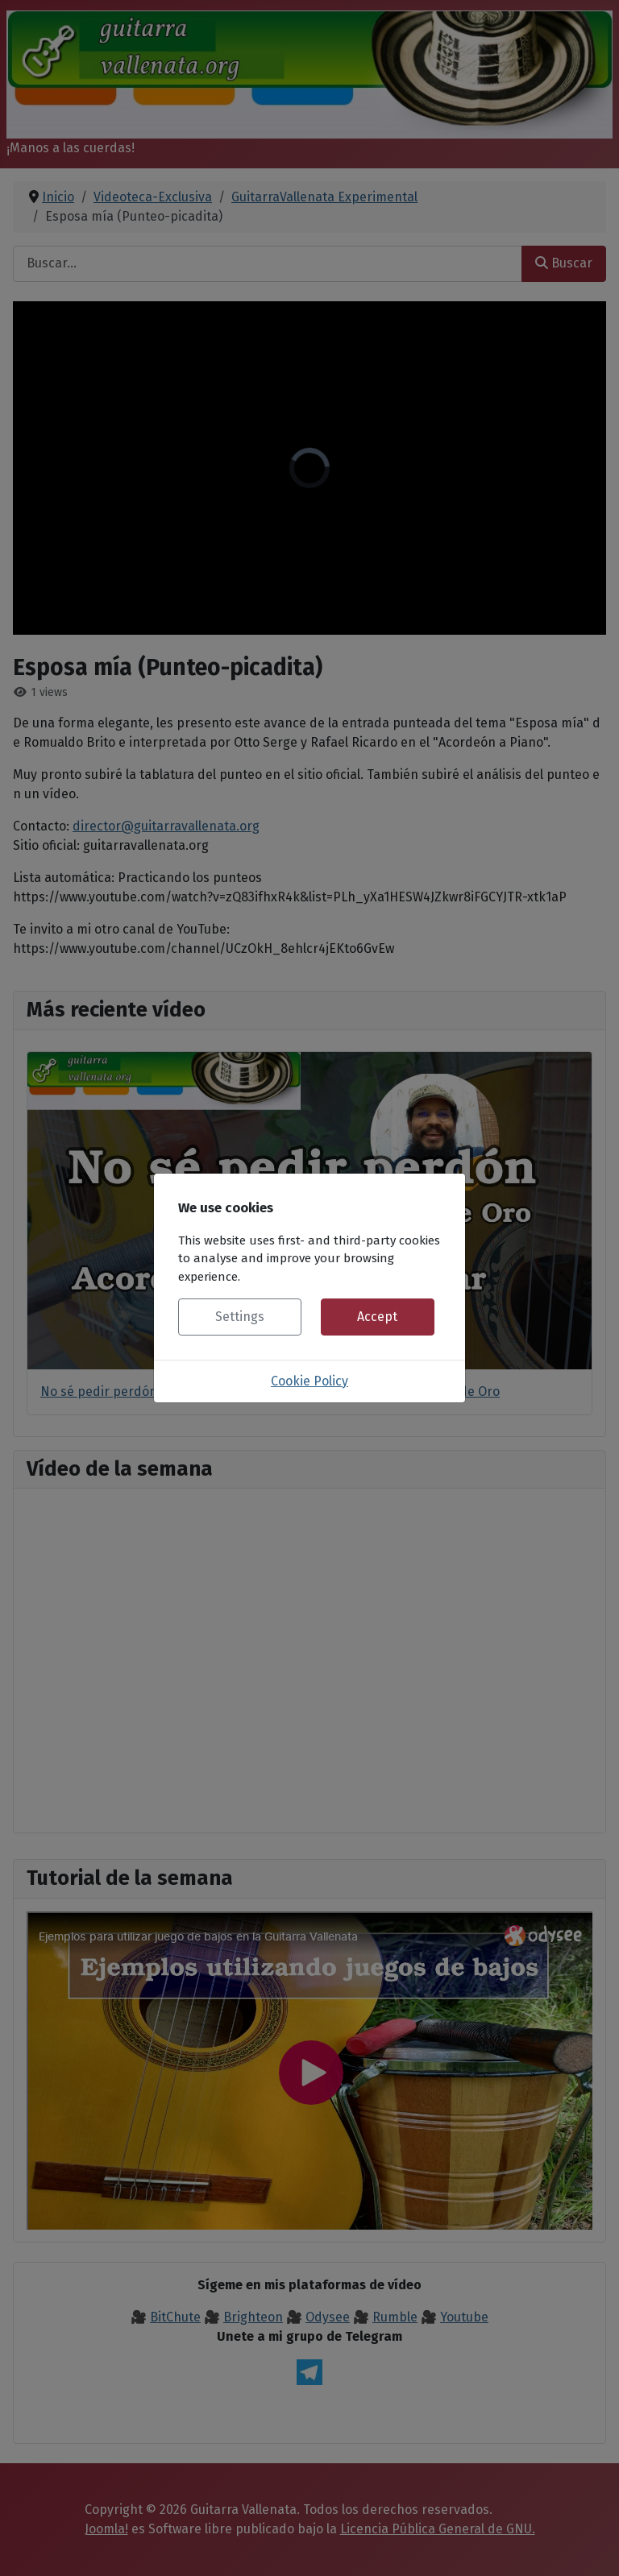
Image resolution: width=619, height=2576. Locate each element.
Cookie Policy (309, 1381)
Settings (239, 1316)
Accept (377, 1316)
